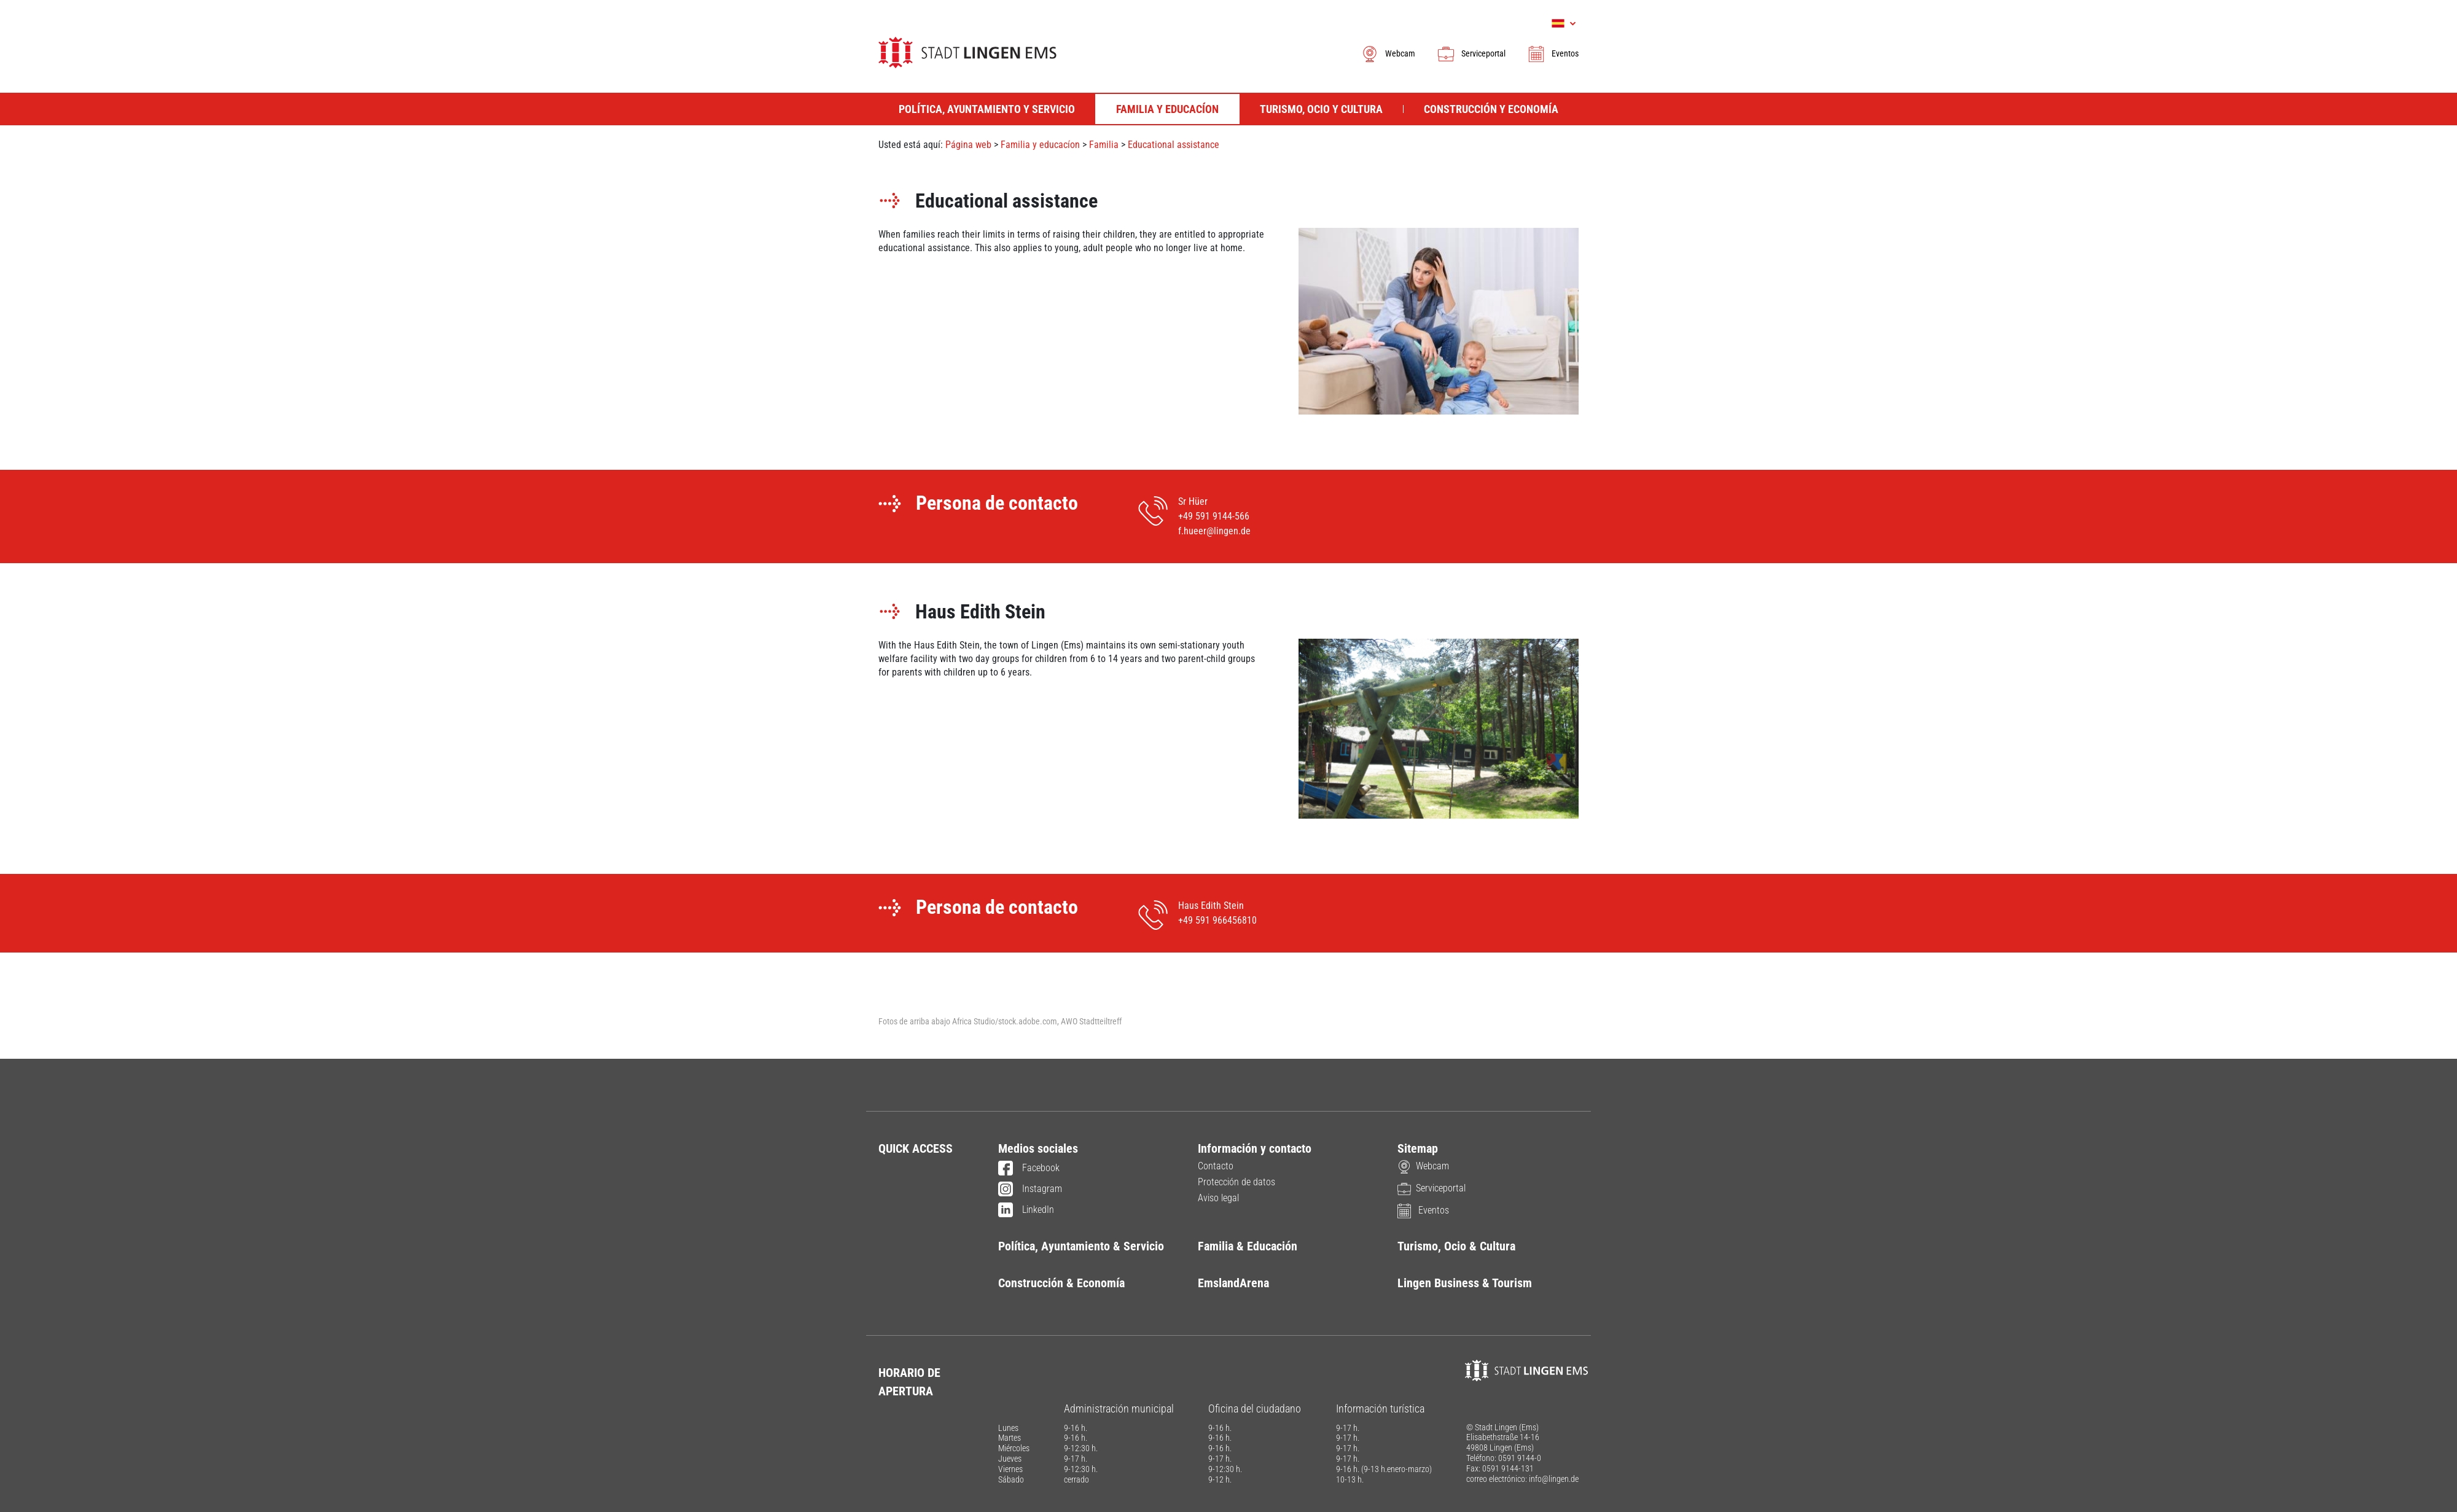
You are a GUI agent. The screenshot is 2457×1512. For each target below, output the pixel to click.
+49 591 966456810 (1217, 920)
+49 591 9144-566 (1213, 516)
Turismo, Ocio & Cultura (1456, 1246)
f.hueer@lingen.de (1214, 531)
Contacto (1215, 1166)
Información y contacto (1254, 1148)
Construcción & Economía (1061, 1283)
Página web (968, 144)
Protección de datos (1236, 1182)
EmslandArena (1233, 1283)
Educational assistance (1173, 144)
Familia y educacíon (1040, 144)
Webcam (1388, 53)
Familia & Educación (1247, 1246)
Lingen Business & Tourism (1464, 1283)
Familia (1104, 144)
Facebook (1029, 1169)
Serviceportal (1471, 53)
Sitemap (1417, 1148)
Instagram (1030, 1189)
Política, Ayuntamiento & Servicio (1081, 1246)
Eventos (1553, 53)
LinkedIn (1026, 1210)
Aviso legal (1218, 1198)
